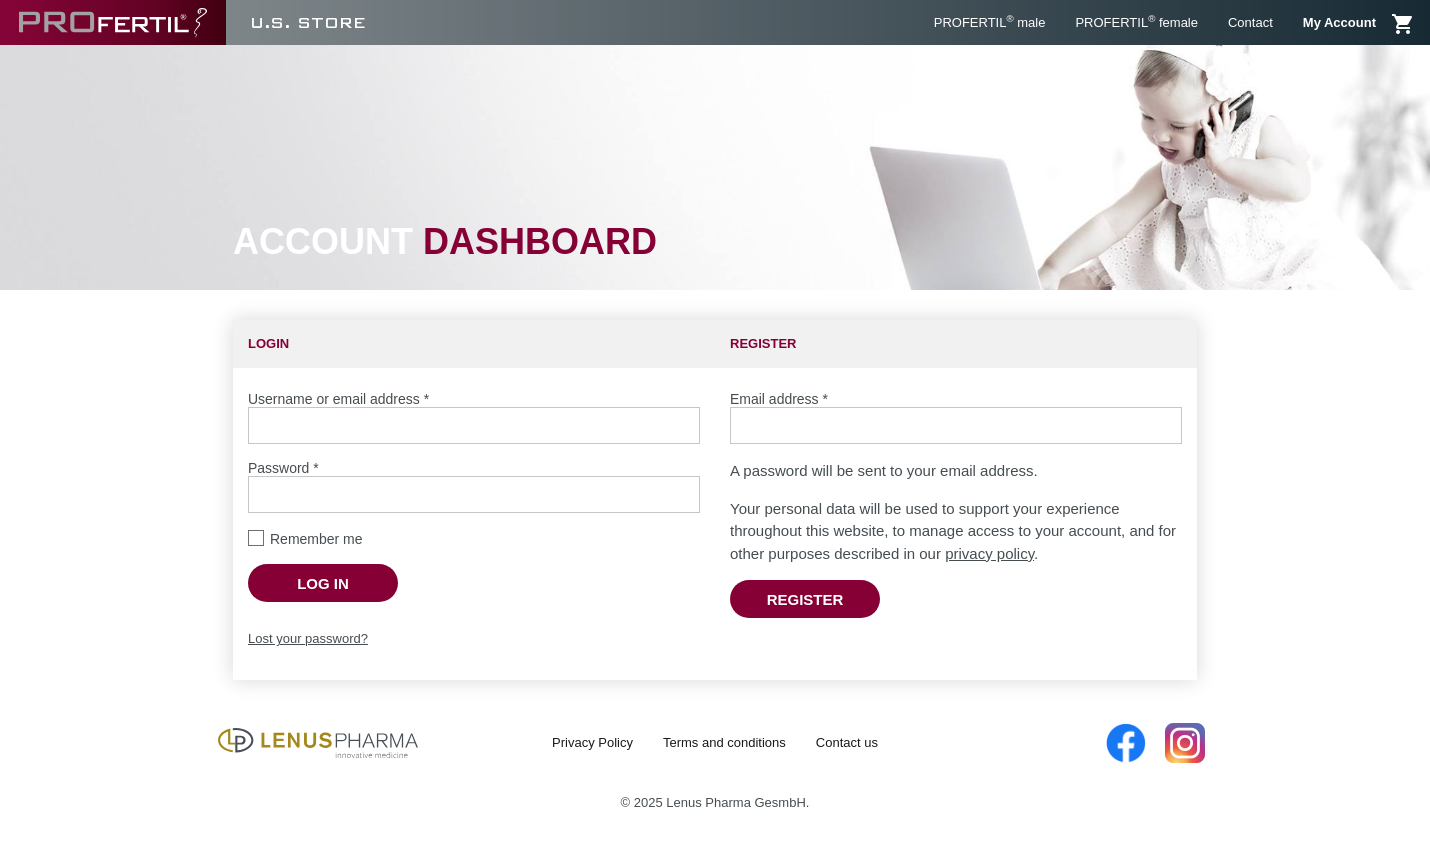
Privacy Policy (592, 742)
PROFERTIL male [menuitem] (990, 21)
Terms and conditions (724, 742)
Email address (779, 399)
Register (805, 599)
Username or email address (338, 399)
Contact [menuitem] (1250, 22)
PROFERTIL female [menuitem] (1136, 21)
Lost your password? (308, 638)
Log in (323, 583)
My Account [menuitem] (1339, 22)
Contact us (847, 742)
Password (283, 468)
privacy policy (989, 553)
